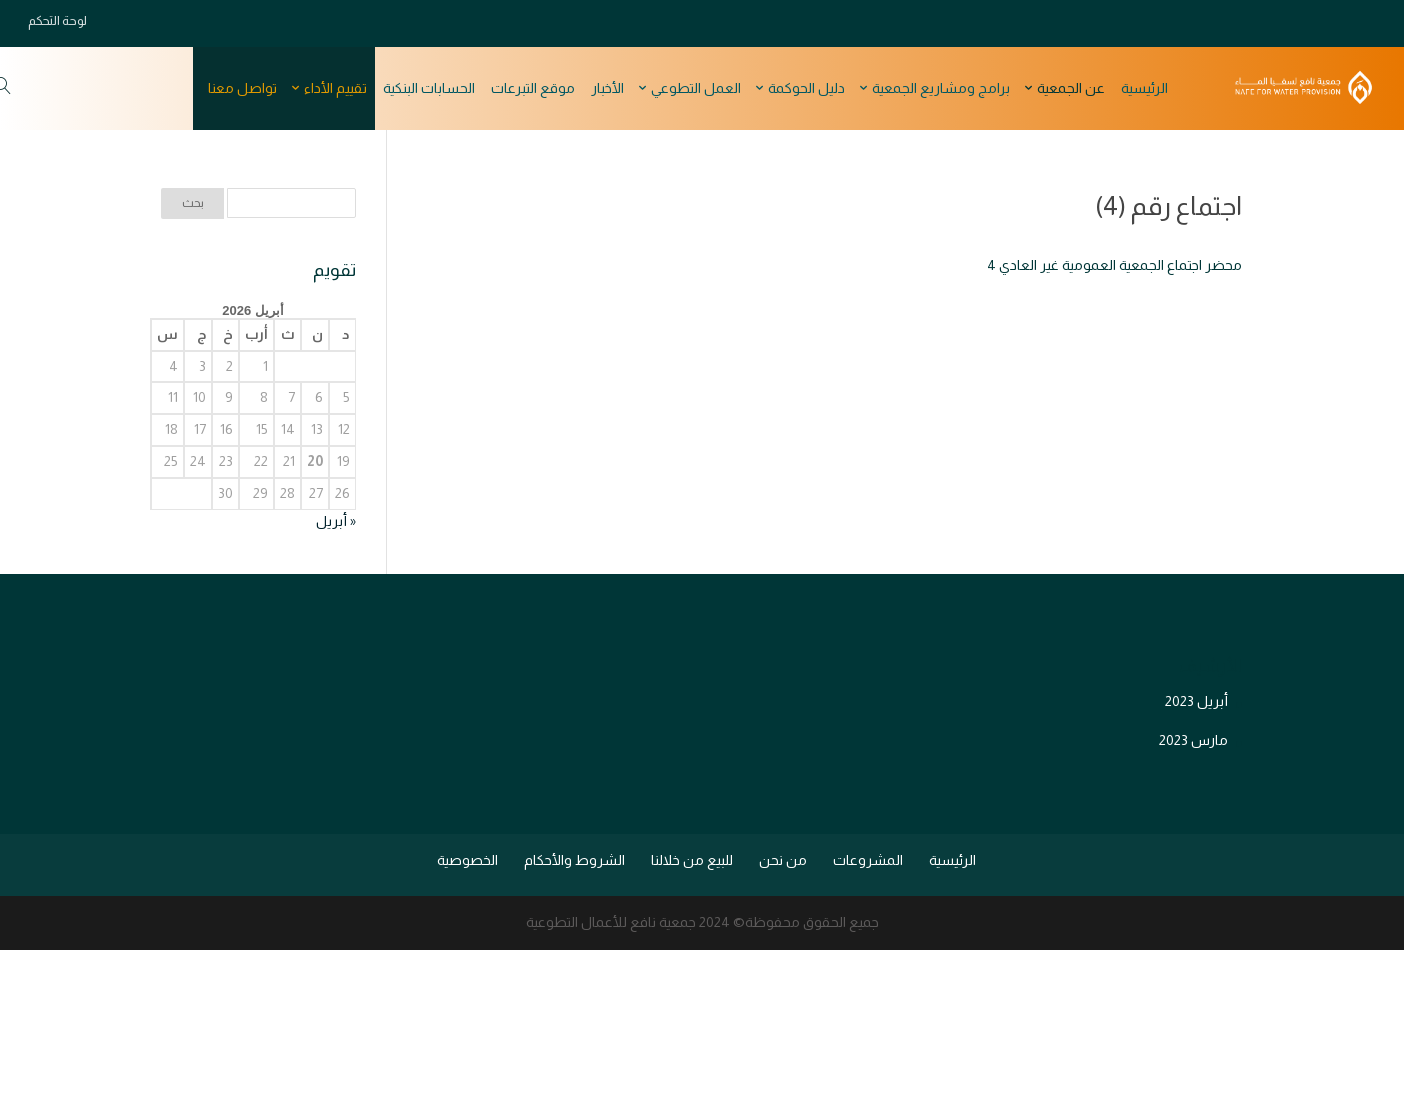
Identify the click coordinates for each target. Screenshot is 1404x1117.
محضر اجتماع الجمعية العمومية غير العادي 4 (1114, 265)
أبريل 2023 (1196, 701)
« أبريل (336, 521)
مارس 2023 (1193, 740)
